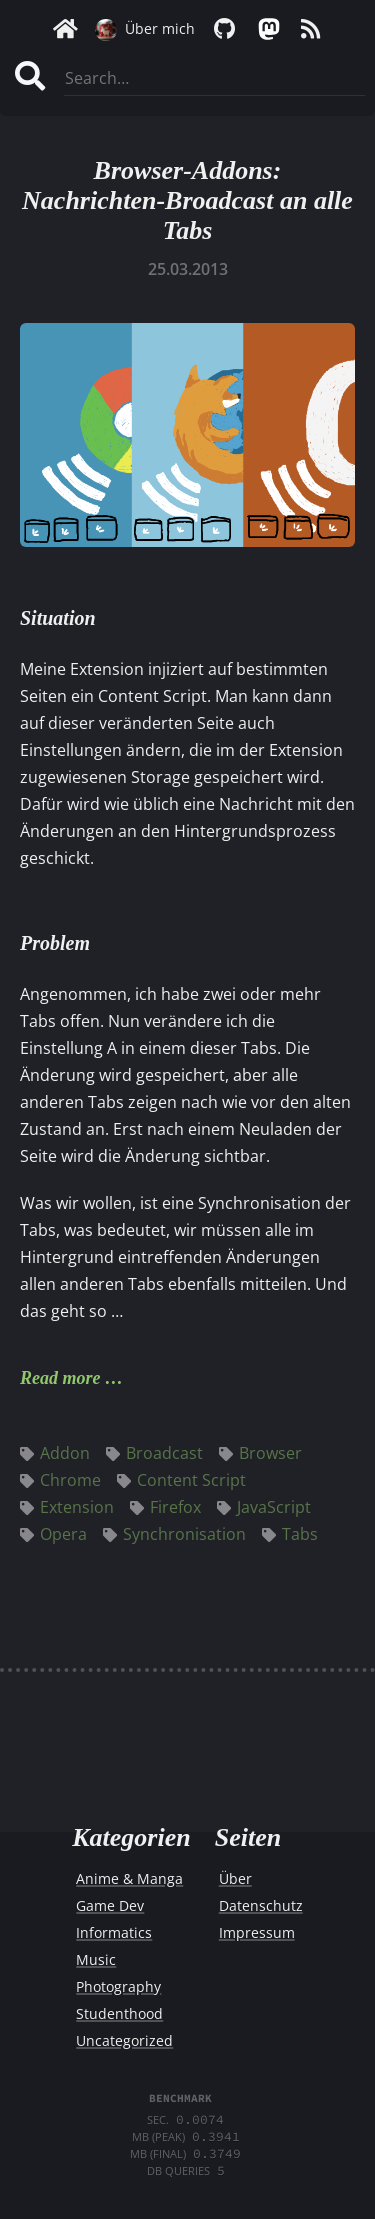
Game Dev (110, 1905)
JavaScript (264, 1507)
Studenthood (119, 2013)
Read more (60, 1378)
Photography (118, 1986)
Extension (67, 1507)
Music (96, 1959)
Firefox (165, 1507)
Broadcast (154, 1453)
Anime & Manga (129, 1878)
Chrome (60, 1480)
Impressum (257, 1932)
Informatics (114, 1932)
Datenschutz (261, 1905)
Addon (55, 1453)
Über (235, 1878)
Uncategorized (124, 2040)
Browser (260, 1453)
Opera (53, 1534)
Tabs (290, 1534)
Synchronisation (174, 1534)
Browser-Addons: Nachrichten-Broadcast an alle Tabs (187, 200)
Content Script (181, 1480)
